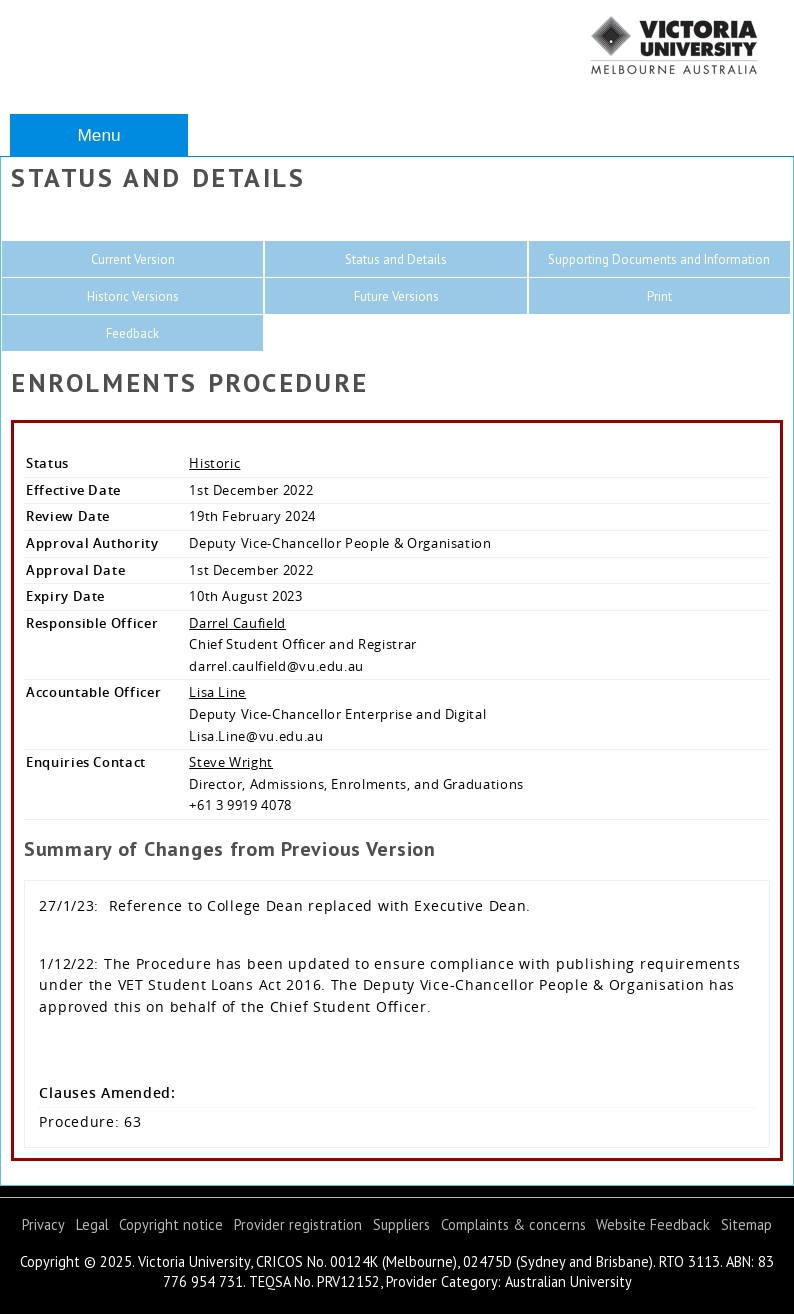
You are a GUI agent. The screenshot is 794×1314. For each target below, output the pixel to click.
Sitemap (746, 1224)
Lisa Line (217, 692)
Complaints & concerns (513, 1224)
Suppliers (401, 1224)
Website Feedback (653, 1224)
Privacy (43, 1224)
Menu (98, 135)
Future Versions (396, 296)
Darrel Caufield (237, 623)
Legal (92, 1224)
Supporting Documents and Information (659, 259)
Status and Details (396, 259)
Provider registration (298, 1224)
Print (659, 296)
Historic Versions (133, 296)
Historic (214, 463)
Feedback (132, 333)
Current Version (133, 259)
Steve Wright (231, 762)
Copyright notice (171, 1224)
